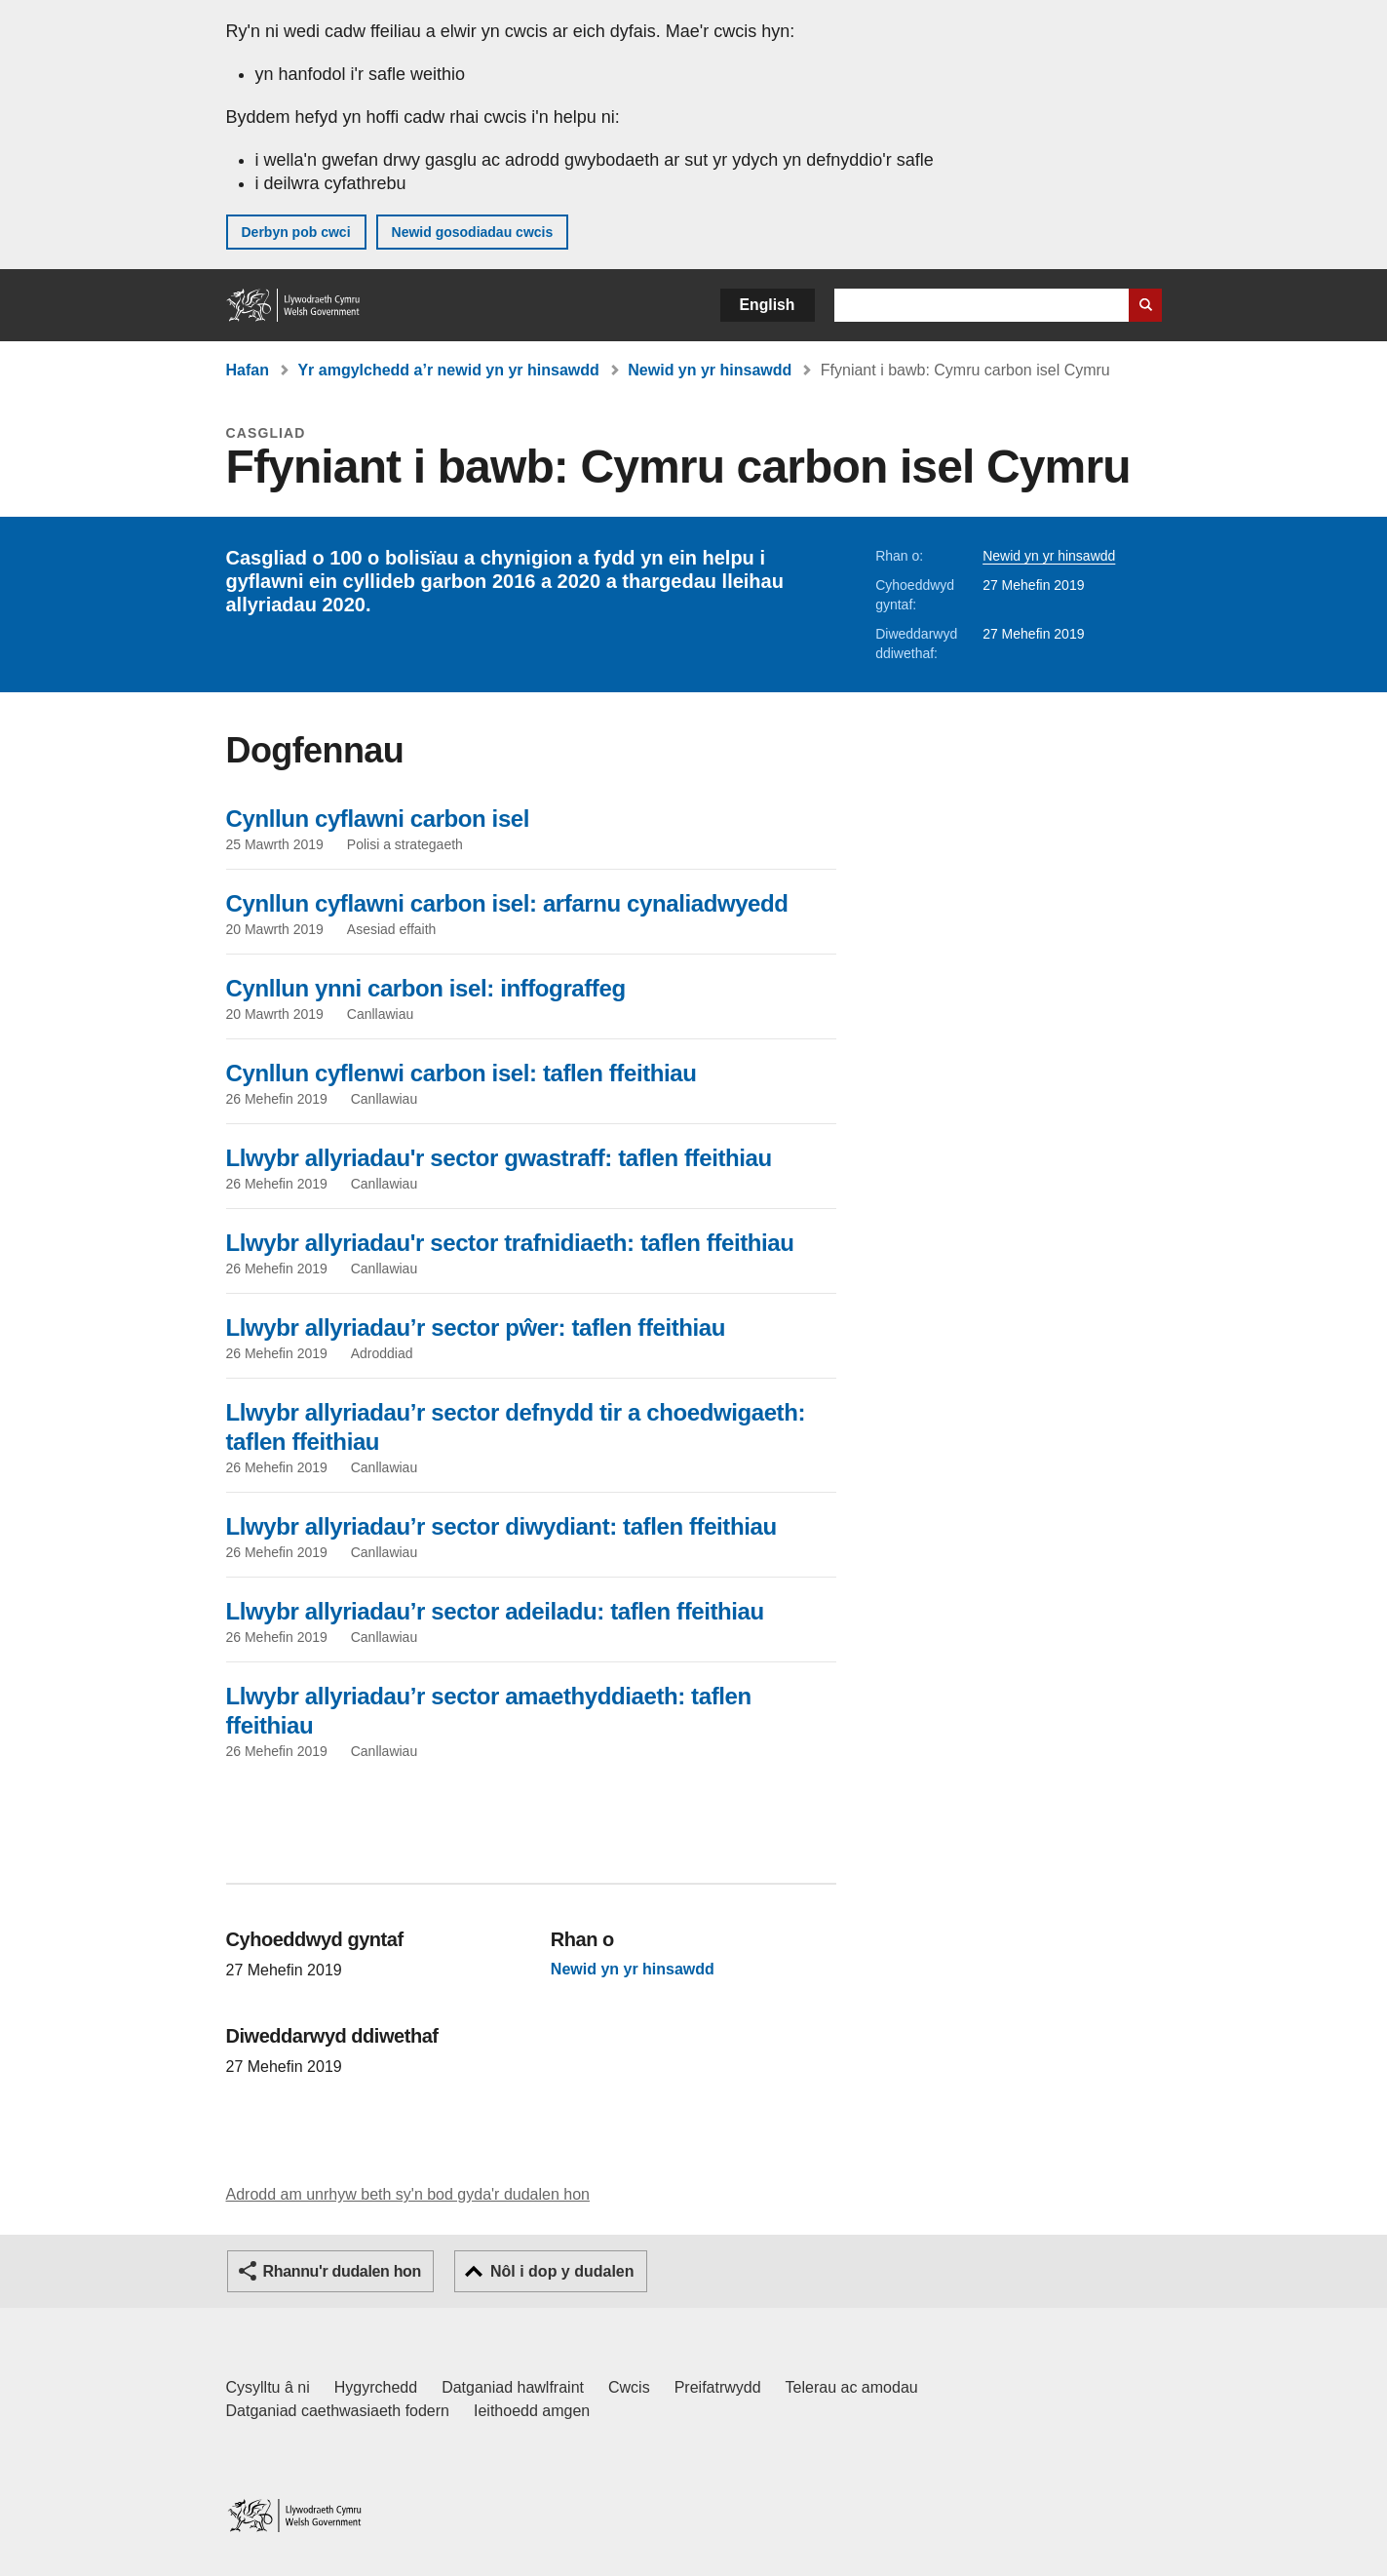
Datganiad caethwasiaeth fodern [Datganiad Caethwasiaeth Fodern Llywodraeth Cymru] (338, 2410)
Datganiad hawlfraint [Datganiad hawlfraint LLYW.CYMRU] (513, 2387)
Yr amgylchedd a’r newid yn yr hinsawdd (447, 370)
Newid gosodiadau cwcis (473, 232)
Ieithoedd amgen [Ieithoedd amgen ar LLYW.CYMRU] (532, 2410)
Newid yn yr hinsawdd (709, 370)
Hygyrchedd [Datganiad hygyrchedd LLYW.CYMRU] (375, 2387)
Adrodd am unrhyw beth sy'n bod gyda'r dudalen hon (408, 2194)
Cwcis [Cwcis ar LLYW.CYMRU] (629, 2387)
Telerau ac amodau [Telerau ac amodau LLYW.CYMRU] (852, 2387)
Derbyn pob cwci (296, 232)
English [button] (767, 304)
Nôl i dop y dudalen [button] (562, 2271)
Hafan (247, 370)
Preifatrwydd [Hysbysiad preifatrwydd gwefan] (717, 2387)
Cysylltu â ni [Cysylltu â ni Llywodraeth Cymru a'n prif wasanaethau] (268, 2387)
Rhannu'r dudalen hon (342, 2271)
